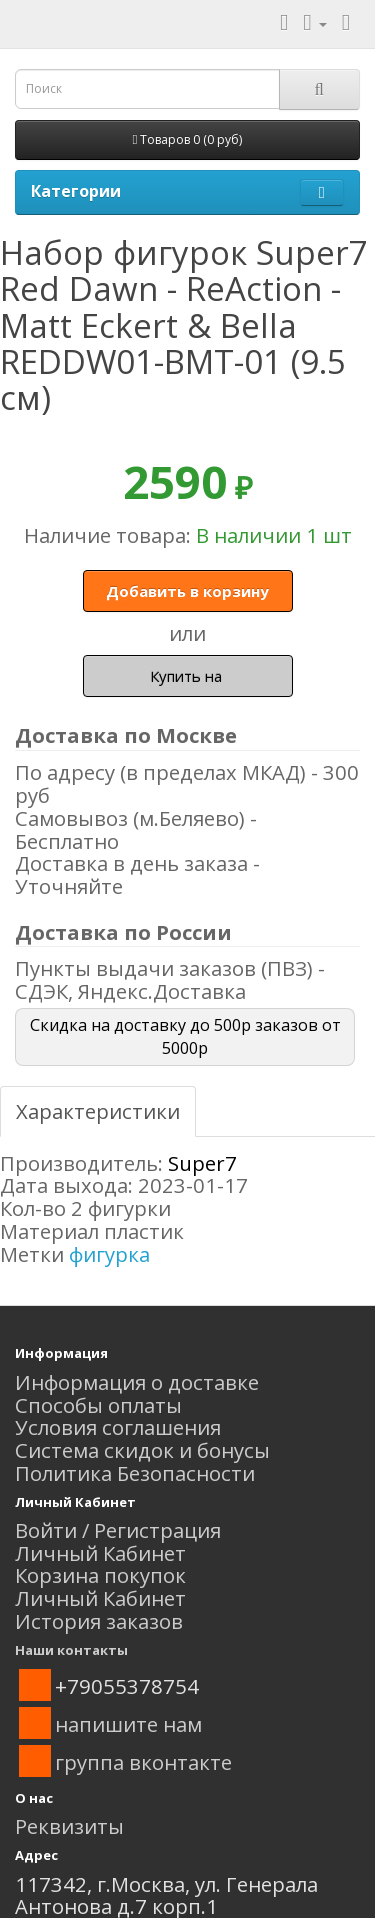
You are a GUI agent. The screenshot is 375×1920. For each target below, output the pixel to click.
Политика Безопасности (135, 1473)
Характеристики (98, 1111)
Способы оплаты (98, 1405)
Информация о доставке (137, 1382)
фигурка (109, 1254)
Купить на (188, 676)
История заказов (99, 1621)
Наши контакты (71, 1650)
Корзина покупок (100, 1575)
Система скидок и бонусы (142, 1450)
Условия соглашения (118, 1427)
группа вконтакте (143, 1762)
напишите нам (128, 1724)
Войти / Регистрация (118, 1530)
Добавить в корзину (187, 591)
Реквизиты (69, 1826)
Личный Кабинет (100, 1553)
